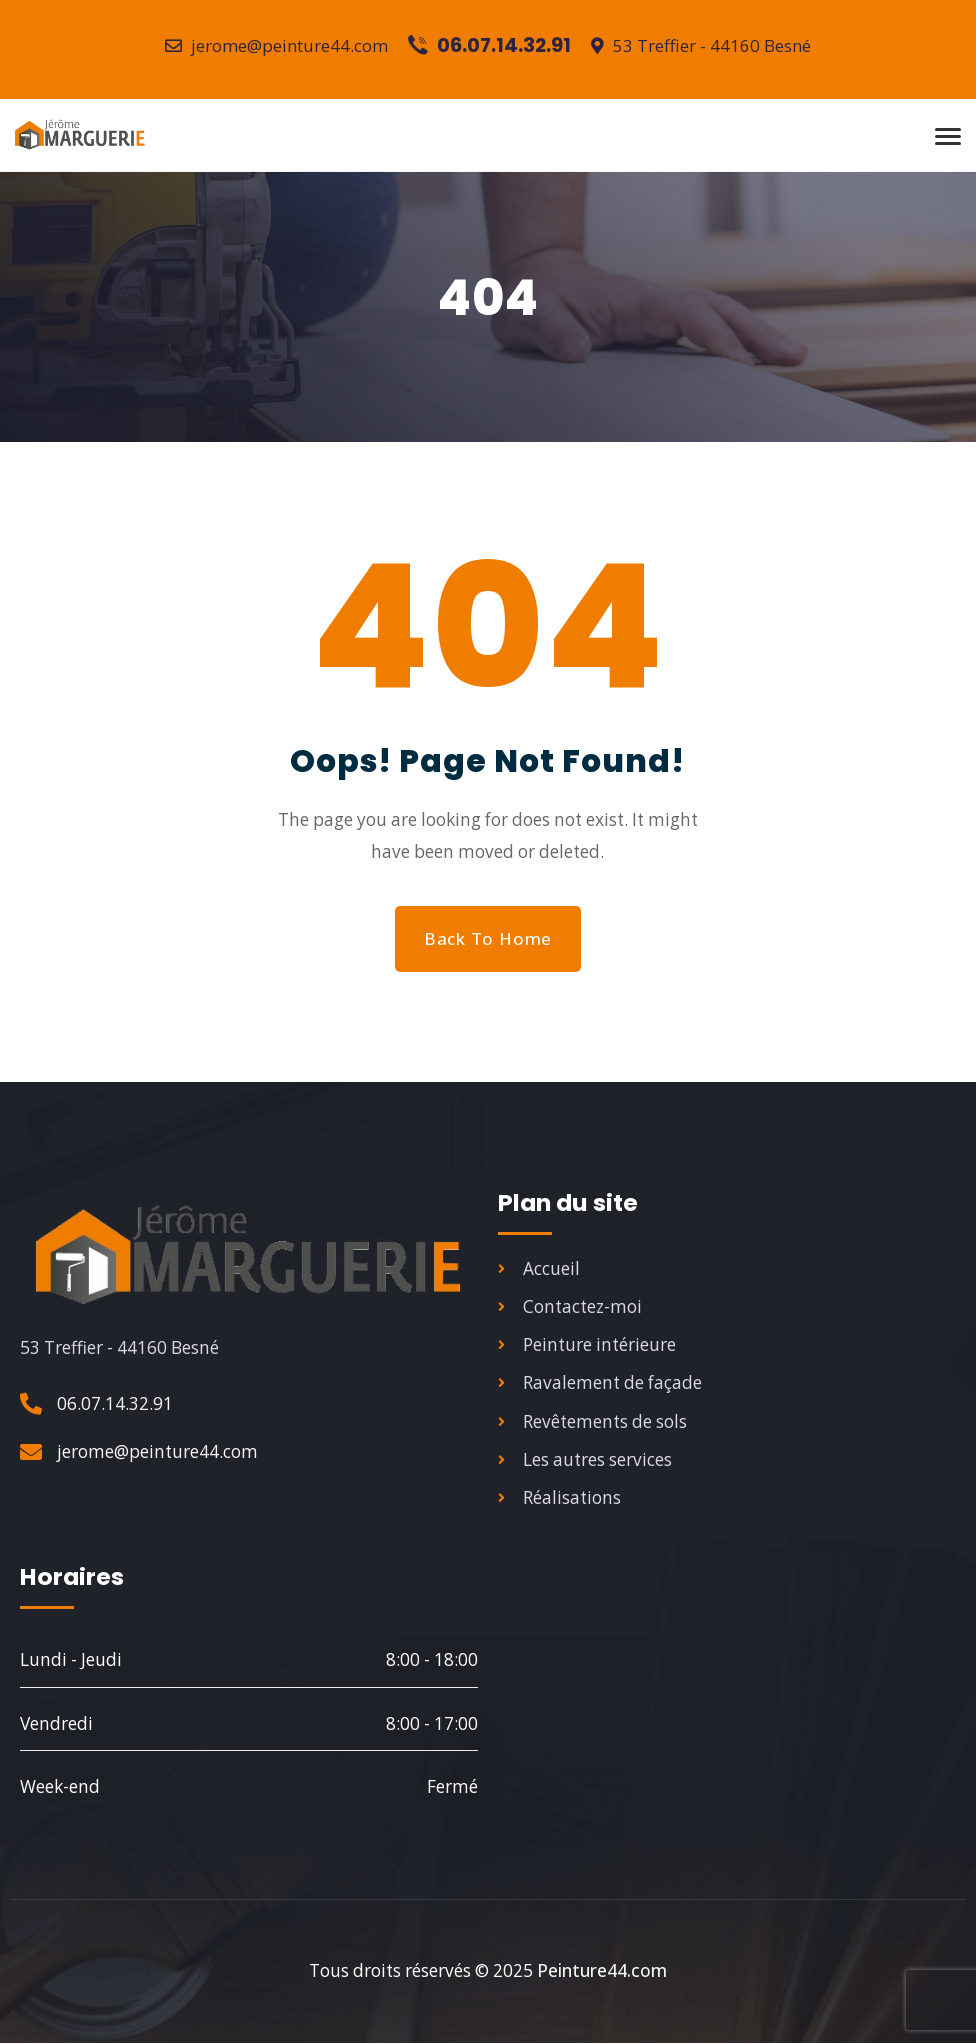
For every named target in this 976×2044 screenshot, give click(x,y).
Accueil (539, 1270)
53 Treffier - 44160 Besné (703, 45)
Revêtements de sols (592, 1427)
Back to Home (487, 938)
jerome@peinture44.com (276, 45)
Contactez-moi (570, 1309)
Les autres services (585, 1466)
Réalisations (559, 1505)
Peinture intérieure (587, 1348)
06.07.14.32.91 (115, 1404)
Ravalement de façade (600, 1387)
